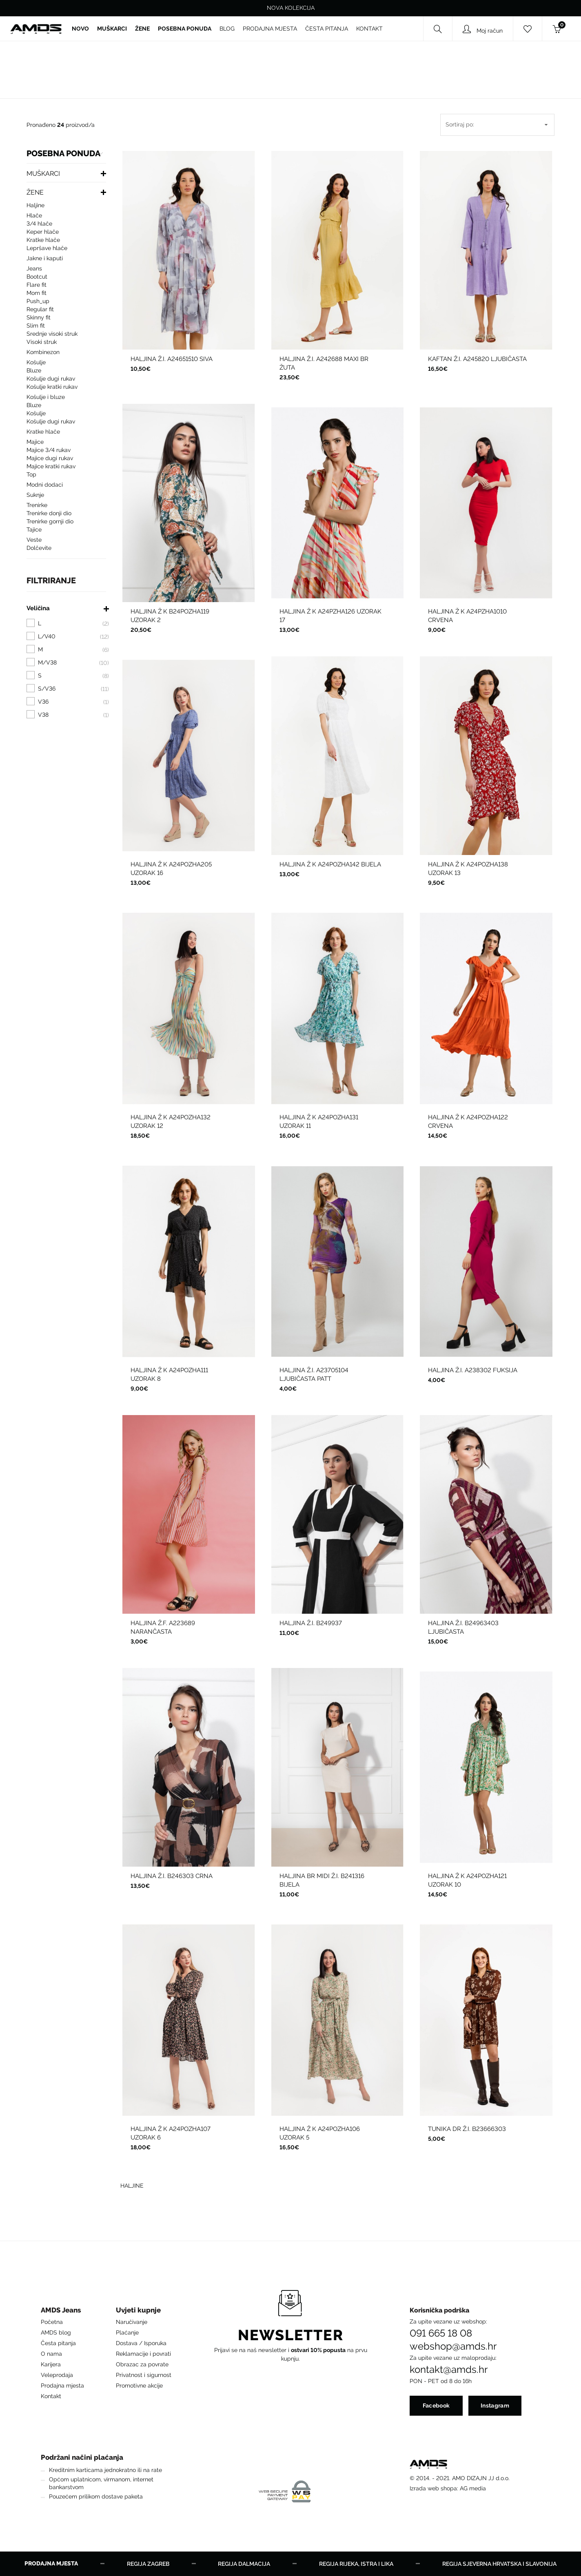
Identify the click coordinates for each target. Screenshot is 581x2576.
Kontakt (51, 2396)
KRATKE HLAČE (43, 240)
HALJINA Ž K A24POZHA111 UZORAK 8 (169, 1374)
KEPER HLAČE (43, 231)
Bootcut (37, 276)
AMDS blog (56, 2332)
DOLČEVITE (39, 548)
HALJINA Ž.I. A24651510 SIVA (172, 359)
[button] (62, 2312)
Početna (52, 2322)
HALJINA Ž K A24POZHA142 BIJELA (330, 864)
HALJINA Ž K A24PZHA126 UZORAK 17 (330, 616)
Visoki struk (42, 342)
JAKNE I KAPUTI (45, 258)
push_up (38, 301)
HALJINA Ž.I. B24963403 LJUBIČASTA (463, 1627)
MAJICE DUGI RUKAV (50, 458)
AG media (473, 2488)
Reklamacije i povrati (143, 2353)
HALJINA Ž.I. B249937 (310, 1623)
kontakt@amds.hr (449, 2369)
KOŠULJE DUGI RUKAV (51, 378)
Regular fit (40, 309)
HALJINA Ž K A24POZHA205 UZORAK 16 (171, 869)
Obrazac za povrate (142, 2364)
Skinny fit (39, 317)
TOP (31, 474)
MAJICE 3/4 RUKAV (49, 450)
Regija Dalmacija (244, 2563)
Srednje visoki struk (52, 333)
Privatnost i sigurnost (143, 2375)
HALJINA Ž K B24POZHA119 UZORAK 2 (170, 616)
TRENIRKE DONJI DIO (49, 513)
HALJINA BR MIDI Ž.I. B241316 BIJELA (321, 1880)
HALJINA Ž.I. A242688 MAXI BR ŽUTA (323, 363)
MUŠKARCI (43, 173)
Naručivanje (131, 2322)
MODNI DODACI (45, 484)
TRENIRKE (37, 505)
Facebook (436, 2405)
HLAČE (34, 215)
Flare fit (37, 284)
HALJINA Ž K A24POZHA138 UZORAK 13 (468, 869)
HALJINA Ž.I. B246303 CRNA (172, 1876)
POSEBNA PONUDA (63, 153)
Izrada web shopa (433, 2488)
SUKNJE (35, 495)
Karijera (51, 2364)
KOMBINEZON (43, 352)
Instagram (495, 2405)
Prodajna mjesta (62, 2385)
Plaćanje (127, 2332)
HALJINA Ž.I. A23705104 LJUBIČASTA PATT (313, 1374)
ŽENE (35, 192)
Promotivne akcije (139, 2385)
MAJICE (35, 442)
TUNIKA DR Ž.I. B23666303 (467, 2129)
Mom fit (37, 293)
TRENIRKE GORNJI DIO (50, 521)
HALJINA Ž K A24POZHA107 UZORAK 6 (171, 2133)
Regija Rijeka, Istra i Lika (356, 2563)
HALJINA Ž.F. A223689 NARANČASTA (163, 1627)
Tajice (34, 529)
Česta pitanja (58, 2343)
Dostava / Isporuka (141, 2343)
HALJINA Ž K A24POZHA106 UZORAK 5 (319, 2133)
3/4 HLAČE (39, 223)
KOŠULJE (36, 362)
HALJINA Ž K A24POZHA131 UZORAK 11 (318, 1122)
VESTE (34, 539)
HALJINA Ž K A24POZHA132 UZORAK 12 (171, 1122)
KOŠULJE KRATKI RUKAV (52, 386)
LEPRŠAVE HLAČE (47, 248)
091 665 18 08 (441, 2333)
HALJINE (35, 205)
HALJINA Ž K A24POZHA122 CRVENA (468, 1122)
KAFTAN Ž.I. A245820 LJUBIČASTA (477, 359)
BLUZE (34, 370)
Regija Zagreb (148, 2563)
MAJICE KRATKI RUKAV (51, 466)
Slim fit (36, 325)
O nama (51, 2353)
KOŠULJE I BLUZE (46, 397)
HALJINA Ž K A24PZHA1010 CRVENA (467, 616)
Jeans (34, 268)
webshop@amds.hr (453, 2346)
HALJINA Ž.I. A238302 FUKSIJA (472, 1370)
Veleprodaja (57, 2375)
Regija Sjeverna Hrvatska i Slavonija (499, 2563)
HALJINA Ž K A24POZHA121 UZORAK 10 (467, 1880)
